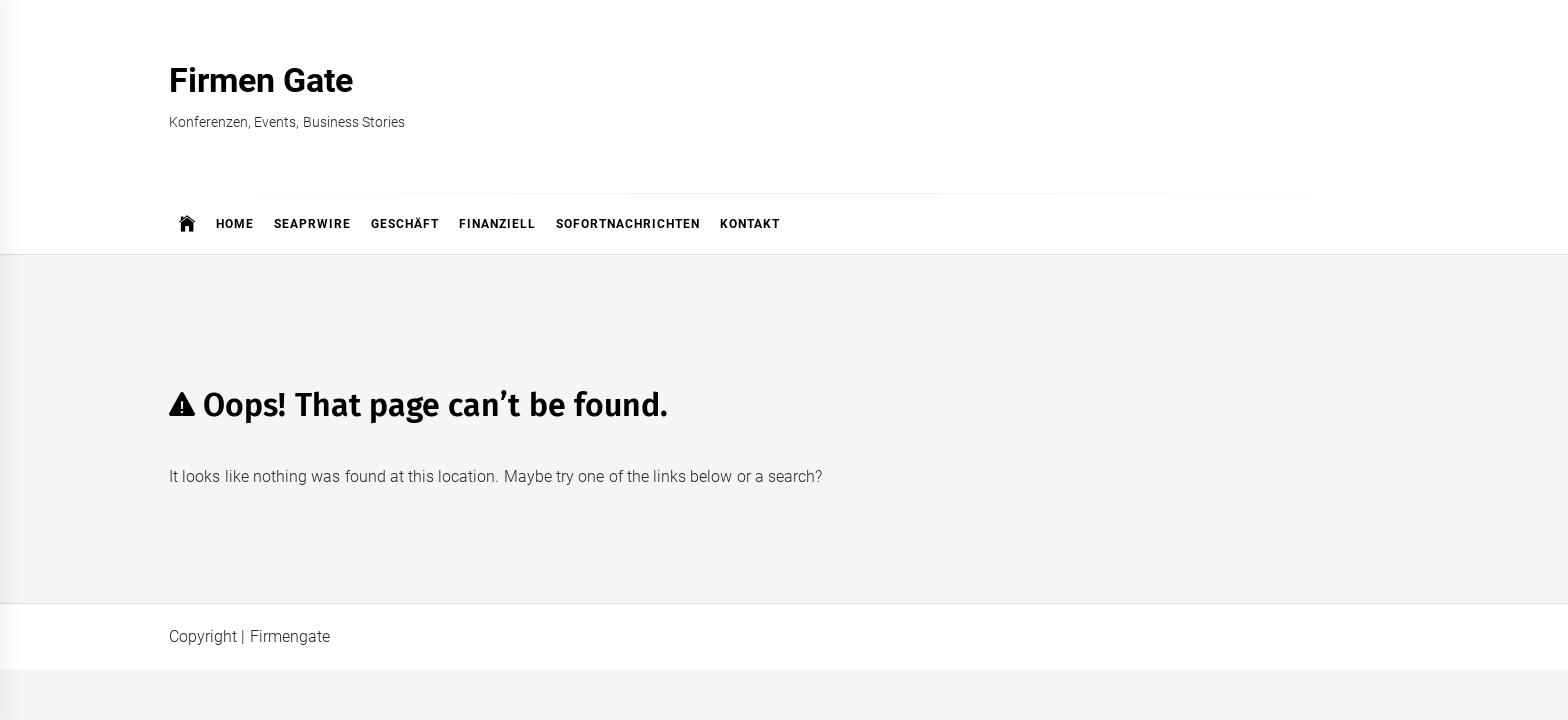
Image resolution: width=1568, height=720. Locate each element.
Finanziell (497, 224)
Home (235, 224)
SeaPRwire (312, 224)
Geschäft (405, 224)
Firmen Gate (261, 80)
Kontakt (750, 224)
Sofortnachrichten (628, 224)
